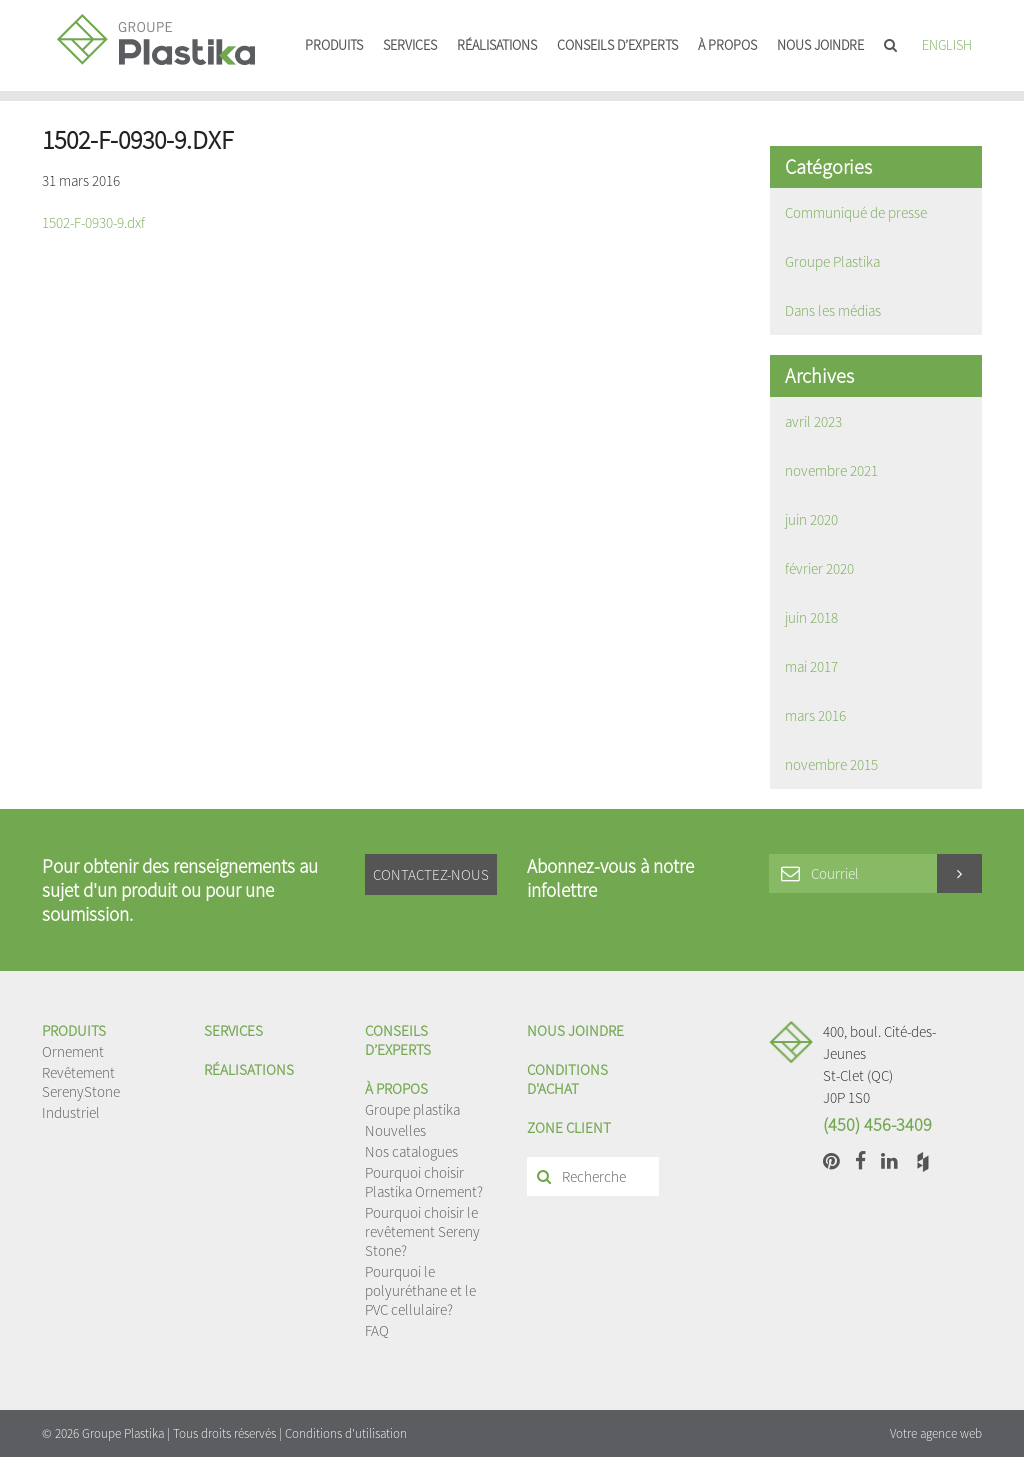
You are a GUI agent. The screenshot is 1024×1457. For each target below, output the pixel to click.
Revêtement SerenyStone (81, 1082)
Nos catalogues (411, 1151)
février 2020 (819, 568)
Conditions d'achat (567, 1079)
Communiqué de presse (856, 212)
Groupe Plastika (832, 261)
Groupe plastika (412, 1109)
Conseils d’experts (617, 45)
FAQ (377, 1330)
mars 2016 (815, 715)
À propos (727, 45)
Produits (334, 45)
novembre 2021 (831, 470)
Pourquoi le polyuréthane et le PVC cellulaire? (420, 1290)
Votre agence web (936, 1433)
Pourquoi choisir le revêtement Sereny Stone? (422, 1231)
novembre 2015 (831, 764)
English (947, 45)
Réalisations (497, 45)
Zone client (569, 1127)
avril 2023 (813, 421)
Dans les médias (833, 310)
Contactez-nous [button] (431, 874)
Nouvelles (395, 1130)
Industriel (71, 1112)
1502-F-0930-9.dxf (93, 222)
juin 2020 (811, 519)
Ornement (73, 1051)
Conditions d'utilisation (346, 1433)
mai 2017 (811, 666)
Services (410, 45)
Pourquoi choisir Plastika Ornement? (424, 1182)
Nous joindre (820, 45)
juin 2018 (811, 617)
